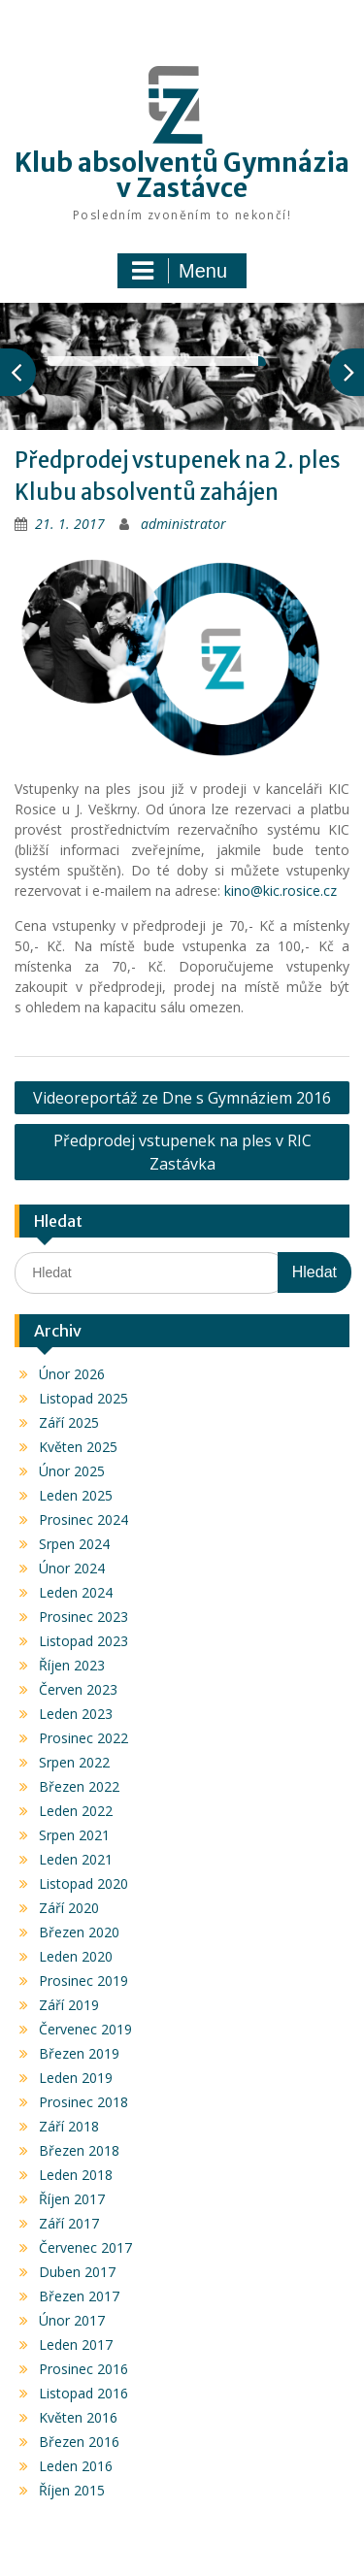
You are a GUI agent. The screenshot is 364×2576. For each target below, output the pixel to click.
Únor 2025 (72, 1471)
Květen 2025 (78, 1446)
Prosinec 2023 (83, 1616)
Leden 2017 (76, 2344)
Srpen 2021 (74, 1835)
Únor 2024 (72, 1568)
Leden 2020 (76, 1956)
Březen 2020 (79, 1932)
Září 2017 (69, 2223)
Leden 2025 (76, 1495)
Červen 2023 (78, 1689)
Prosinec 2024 (83, 1519)
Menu (179, 270)
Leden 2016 (76, 2466)
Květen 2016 (78, 2417)
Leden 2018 (76, 2174)
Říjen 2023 (72, 1665)
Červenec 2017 (85, 2247)
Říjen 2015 (72, 2490)
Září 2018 (69, 2126)
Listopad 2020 (83, 1883)
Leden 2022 (76, 1810)
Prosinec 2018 (83, 2102)
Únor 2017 (72, 2320)
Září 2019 (69, 2005)
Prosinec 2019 (83, 1980)
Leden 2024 (76, 1592)
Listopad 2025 (83, 1398)
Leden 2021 (76, 1859)
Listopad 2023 (83, 1641)
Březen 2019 (79, 2053)
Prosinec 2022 (83, 1738)
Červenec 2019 (85, 2029)
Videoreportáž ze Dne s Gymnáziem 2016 (182, 1097)
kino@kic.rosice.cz (280, 890)
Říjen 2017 (72, 2199)
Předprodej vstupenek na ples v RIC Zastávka (182, 1152)
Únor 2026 (72, 1374)
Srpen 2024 (74, 1544)
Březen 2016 (79, 2441)
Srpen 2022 (74, 1762)
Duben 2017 (77, 2271)
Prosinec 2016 (83, 2369)
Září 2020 (69, 1908)
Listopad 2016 (83, 2393)
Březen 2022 (79, 1786)
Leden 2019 (76, 2077)
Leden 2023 (76, 1713)
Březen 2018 (79, 2150)
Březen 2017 (79, 2296)
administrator (183, 523)
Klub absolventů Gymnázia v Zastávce (182, 175)
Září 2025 (69, 1422)
